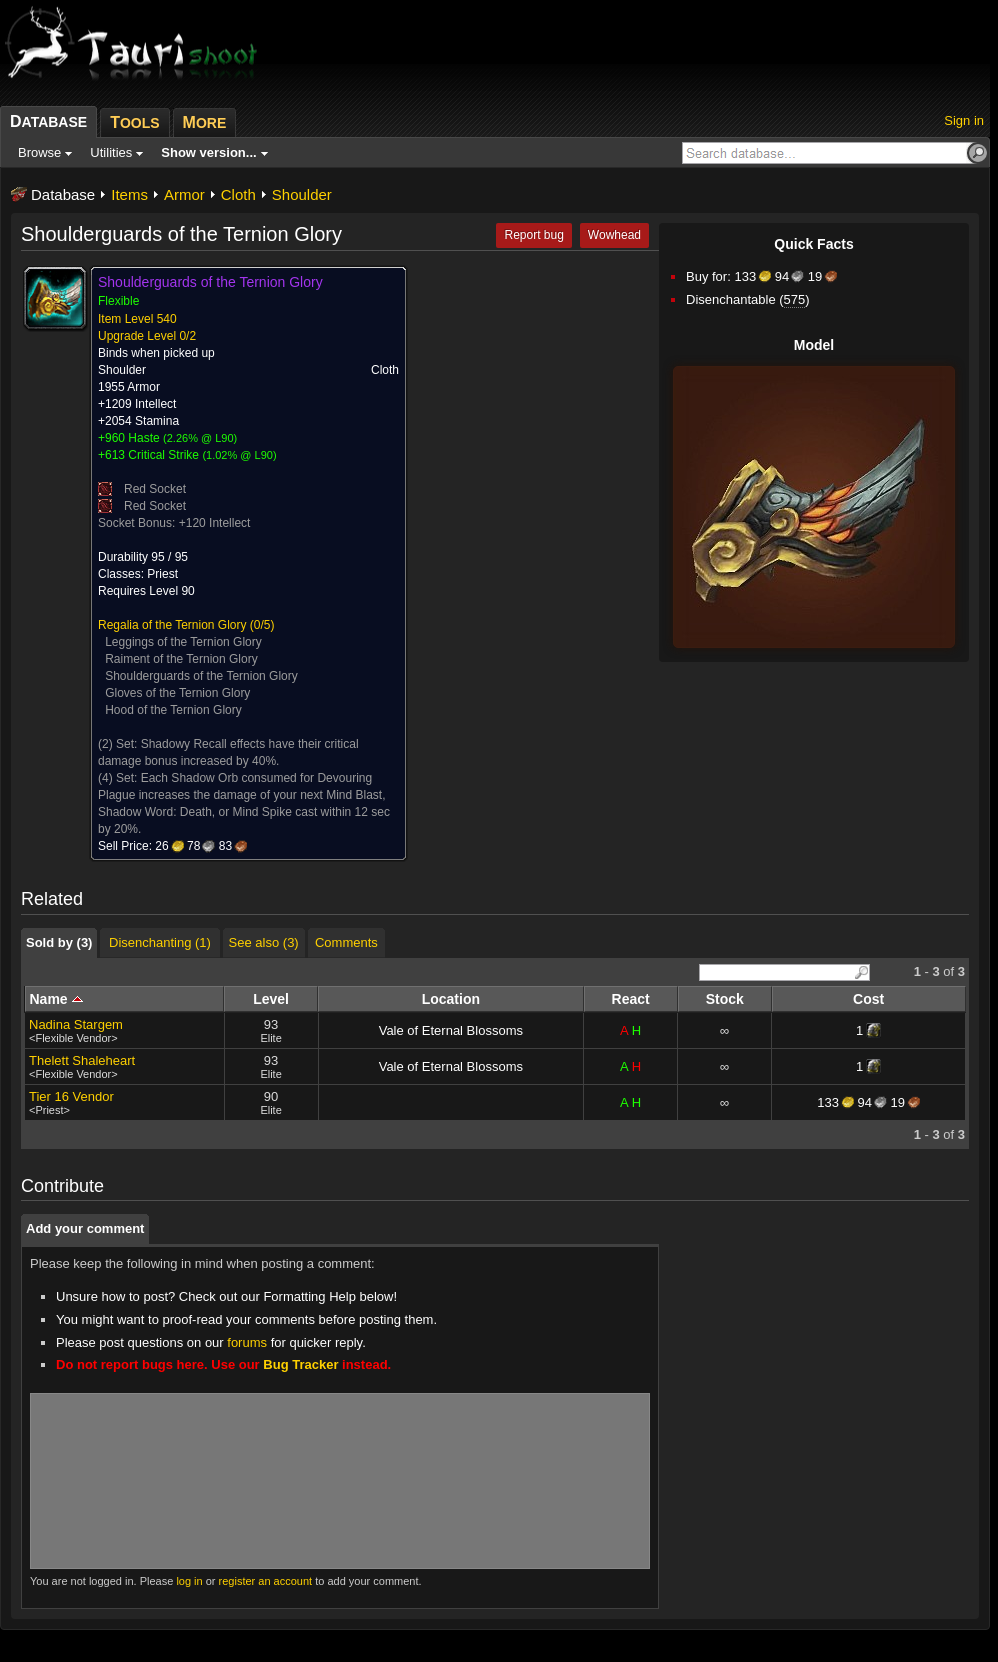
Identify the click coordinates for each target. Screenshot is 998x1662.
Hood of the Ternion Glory (173, 710)
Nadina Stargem (76, 1024)
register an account (266, 1581)
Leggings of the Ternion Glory (183, 642)
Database (63, 194)
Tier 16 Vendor (71, 1096)
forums (247, 1342)
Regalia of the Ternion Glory (172, 625)
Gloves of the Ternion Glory (177, 693)
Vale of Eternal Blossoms (451, 1030)
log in (189, 1581)
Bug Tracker (300, 1364)
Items (129, 194)
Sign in (964, 120)
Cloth (238, 194)
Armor (184, 194)
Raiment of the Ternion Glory (181, 659)
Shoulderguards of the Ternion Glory (201, 676)
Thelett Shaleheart (82, 1060)
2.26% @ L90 (200, 438)
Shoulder (302, 194)
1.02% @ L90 (239, 455)
